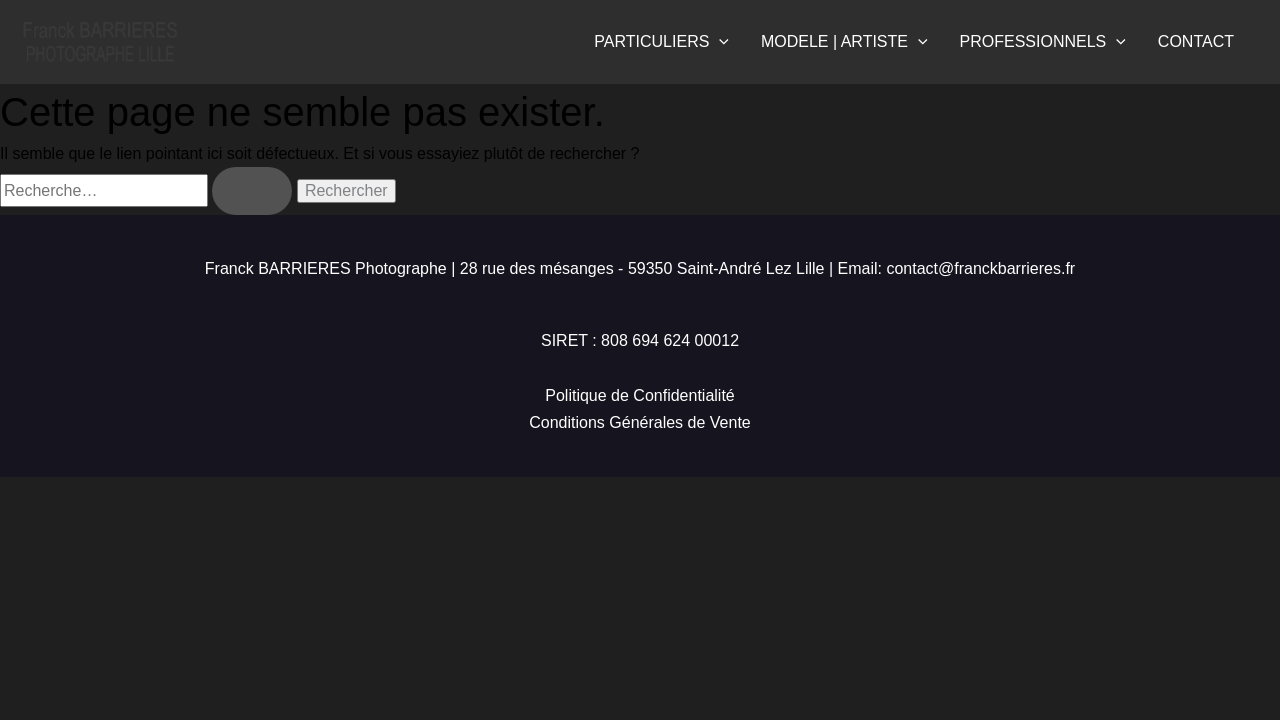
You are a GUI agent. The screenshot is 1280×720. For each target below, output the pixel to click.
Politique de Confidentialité (639, 395)
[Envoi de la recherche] (252, 191)
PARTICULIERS (661, 42)
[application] (719, 42)
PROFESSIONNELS (1043, 42)
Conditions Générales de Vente (639, 422)
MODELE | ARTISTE (844, 42)
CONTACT (1196, 41)
